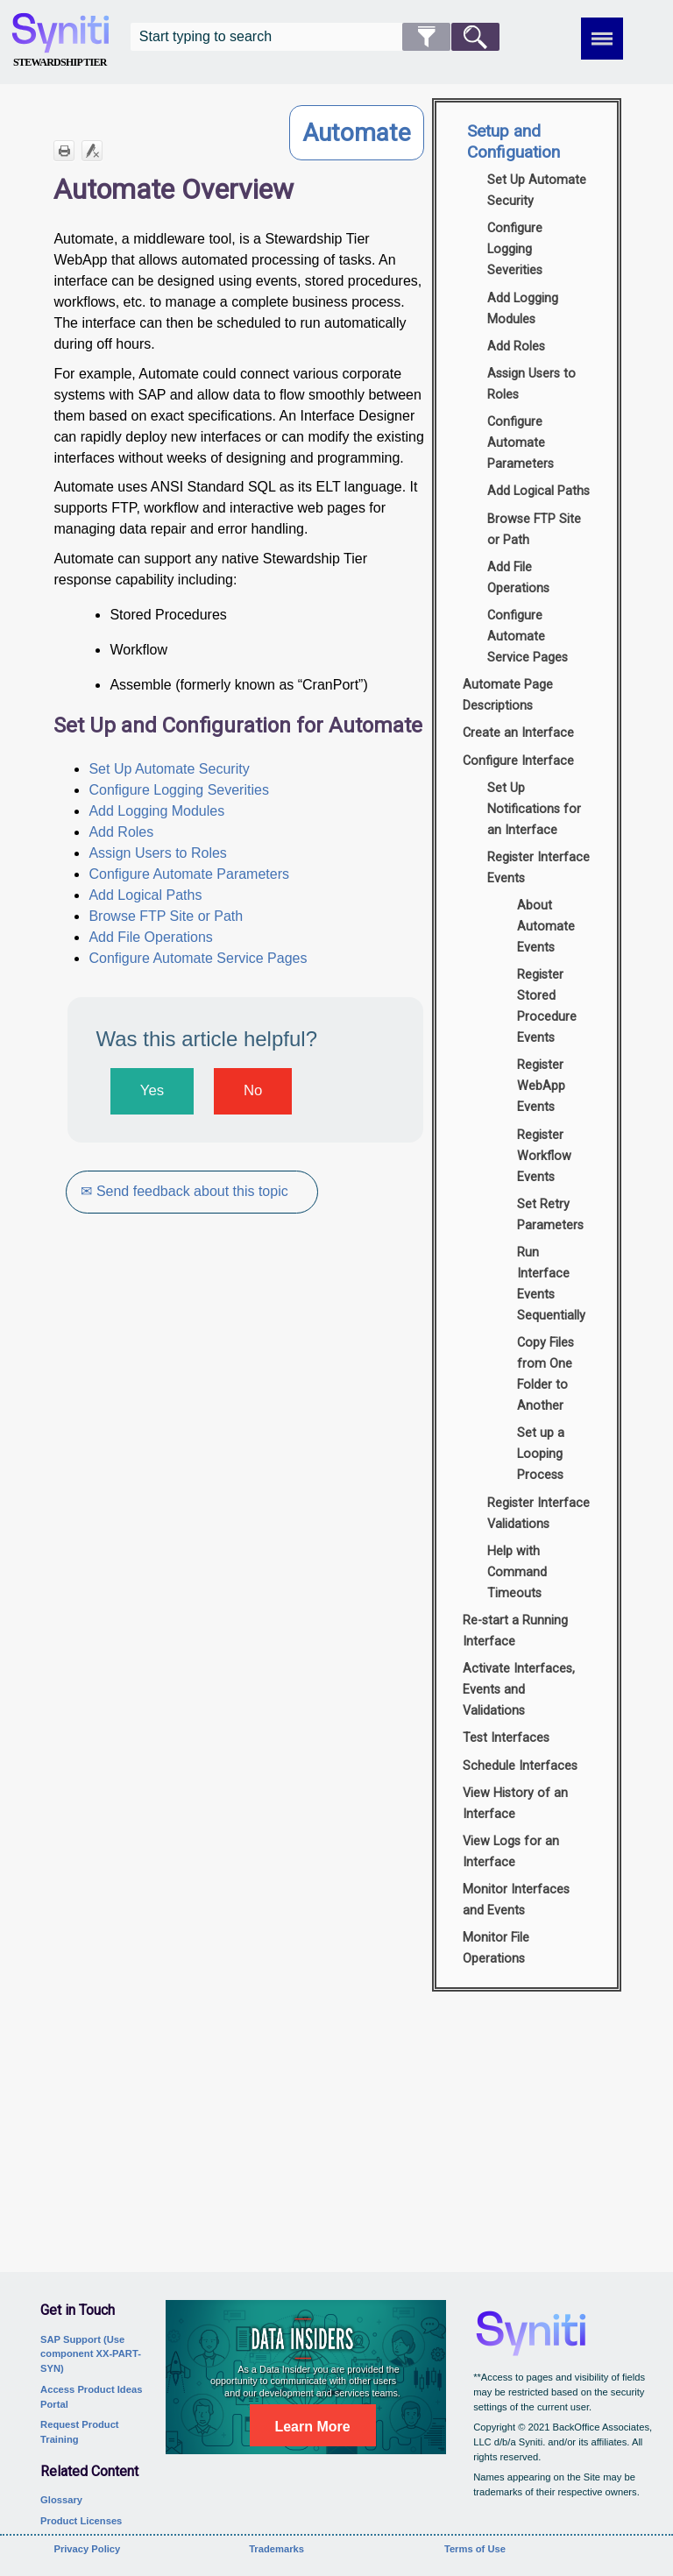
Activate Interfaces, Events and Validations (519, 1689)
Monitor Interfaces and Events (516, 1900)
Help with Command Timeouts (517, 1572)
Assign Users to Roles (157, 853)
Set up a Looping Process (540, 1454)
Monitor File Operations (496, 1948)
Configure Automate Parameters (189, 874)
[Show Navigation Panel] (602, 39)
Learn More (312, 2426)
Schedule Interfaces (520, 1766)
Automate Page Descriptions (508, 695)
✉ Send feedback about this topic (185, 1191)
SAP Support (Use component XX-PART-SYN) (90, 2354)
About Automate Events (546, 926)
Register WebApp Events (541, 1086)
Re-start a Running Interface (515, 1631)
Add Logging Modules (156, 810)
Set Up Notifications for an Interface (534, 809)
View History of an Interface (515, 1804)
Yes (152, 1090)
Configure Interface (518, 761)
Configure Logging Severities (178, 789)
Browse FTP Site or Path (166, 916)
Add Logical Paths (145, 895)
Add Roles (121, 831)
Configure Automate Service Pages (198, 958)
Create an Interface (518, 732)
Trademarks (276, 2549)
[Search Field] (315, 37)
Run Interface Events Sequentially (551, 1284)
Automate (356, 132)
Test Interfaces (506, 1737)
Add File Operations (150, 937)
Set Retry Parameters (550, 1215)
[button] (426, 37)
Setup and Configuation (513, 141)
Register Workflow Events (544, 1156)
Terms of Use (475, 2549)
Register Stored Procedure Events (547, 1006)
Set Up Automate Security (169, 768)
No (253, 1090)
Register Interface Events (538, 868)
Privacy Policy (86, 2549)
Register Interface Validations (538, 1514)
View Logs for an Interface (511, 1852)
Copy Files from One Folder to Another (545, 1374)
